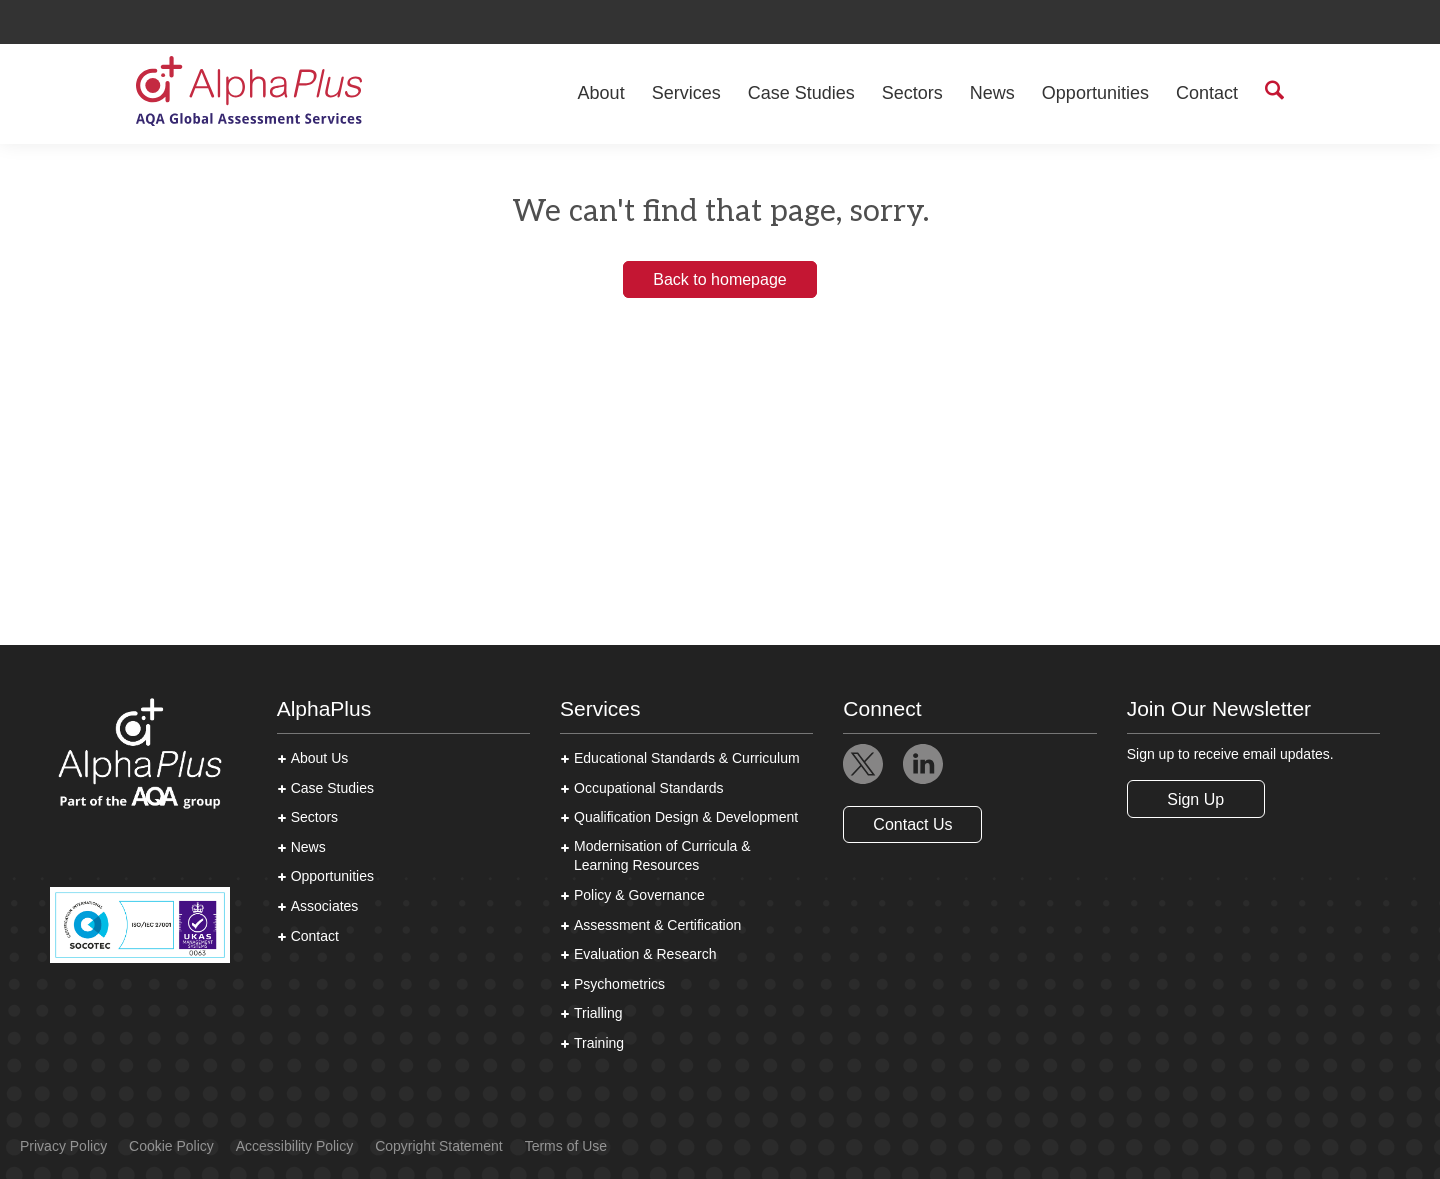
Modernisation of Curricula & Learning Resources (662, 856)
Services (686, 93)
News (992, 93)
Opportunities (1095, 93)
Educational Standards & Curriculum (687, 758)
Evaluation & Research (645, 954)
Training (599, 1043)
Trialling (598, 1013)
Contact (1207, 93)
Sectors (912, 93)
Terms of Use (566, 1146)
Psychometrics (619, 984)
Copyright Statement (439, 1146)
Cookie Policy (171, 1146)
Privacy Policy (63, 1146)
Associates (325, 906)
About (601, 93)
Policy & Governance (639, 895)
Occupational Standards (648, 788)
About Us (320, 758)
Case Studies (801, 93)
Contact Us (912, 824)
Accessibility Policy (294, 1146)
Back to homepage (719, 279)
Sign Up (1195, 799)
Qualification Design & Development (686, 817)
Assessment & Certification (657, 925)
